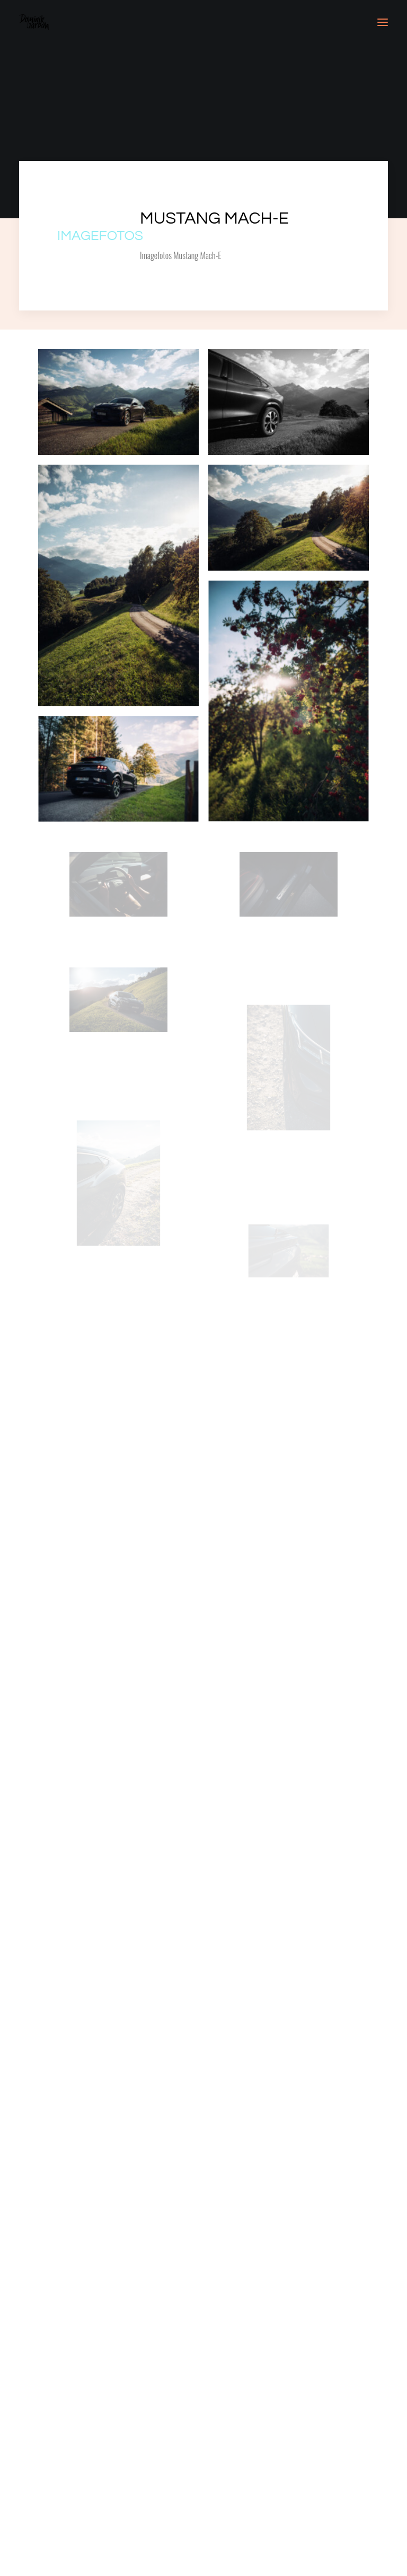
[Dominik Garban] (34, 22)
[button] (382, 22)
